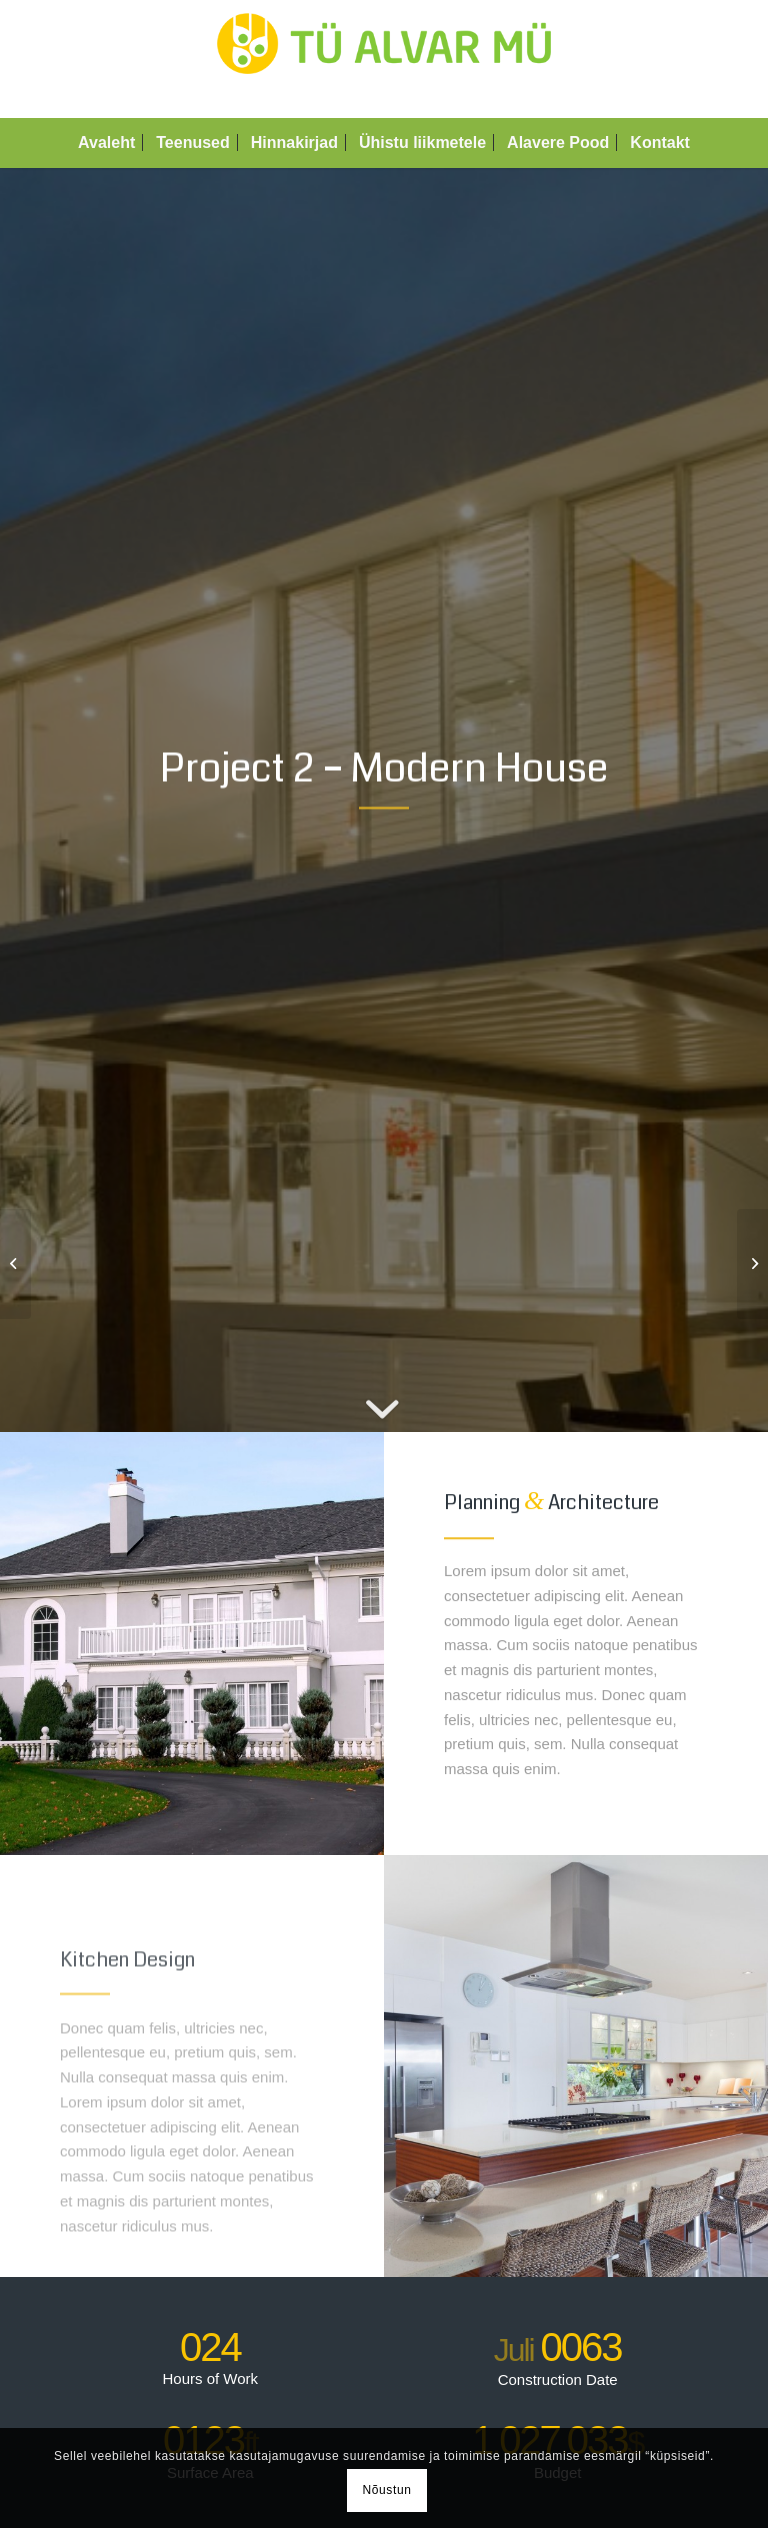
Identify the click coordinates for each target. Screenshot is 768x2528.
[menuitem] (106, 143)
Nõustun (387, 2490)
